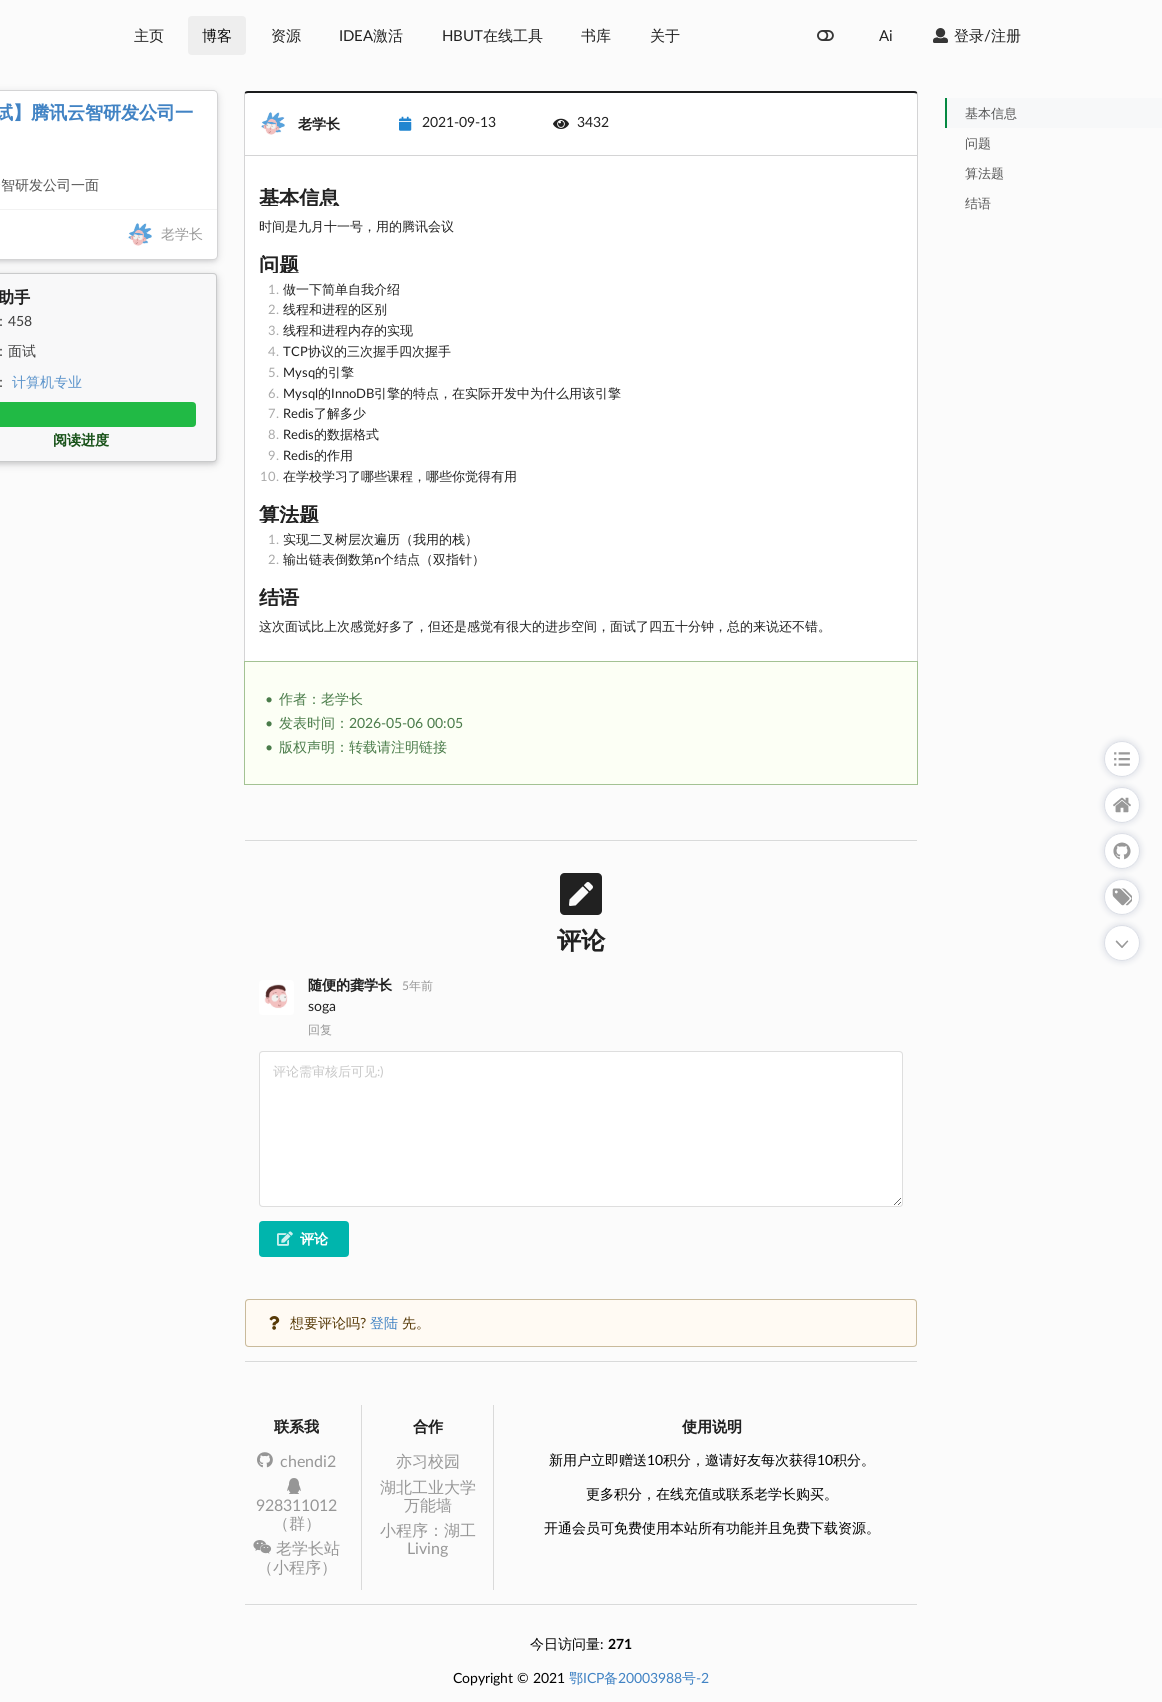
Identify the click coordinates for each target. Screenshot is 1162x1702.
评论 (302, 1238)
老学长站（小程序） (296, 1556)
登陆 (384, 1322)
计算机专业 (47, 381)
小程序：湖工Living (428, 1538)
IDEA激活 (371, 35)
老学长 (182, 232)
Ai (886, 35)
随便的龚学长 (350, 984)
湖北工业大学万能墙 (428, 1495)
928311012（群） (296, 1505)
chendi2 (296, 1461)
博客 (217, 35)
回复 (320, 1030)
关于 (665, 35)
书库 (596, 35)
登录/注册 (976, 35)
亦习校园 (428, 1461)
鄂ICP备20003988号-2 (639, 1677)
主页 (149, 35)
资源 (286, 35)
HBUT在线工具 (492, 35)
